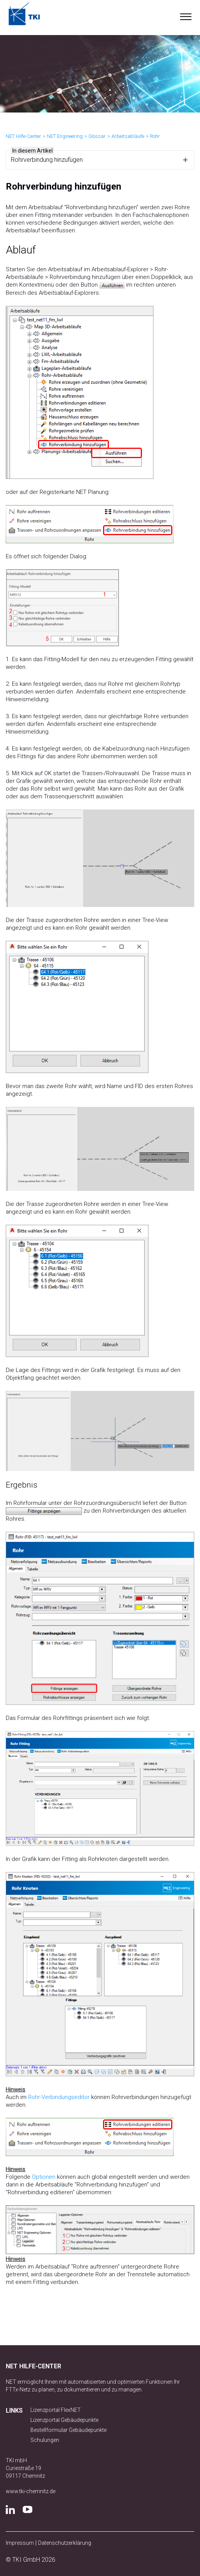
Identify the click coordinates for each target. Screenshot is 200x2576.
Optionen (43, 2176)
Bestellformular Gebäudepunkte (68, 2430)
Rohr (155, 136)
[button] (185, 15)
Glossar (97, 136)
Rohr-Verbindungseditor (59, 2097)
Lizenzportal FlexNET (55, 2410)
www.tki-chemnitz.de (30, 2491)
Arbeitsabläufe (128, 136)
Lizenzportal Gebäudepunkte (64, 2420)
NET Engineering (65, 136)
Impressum (20, 2543)
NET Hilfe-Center (23, 136)
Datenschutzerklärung (64, 2543)
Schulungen (44, 2440)
